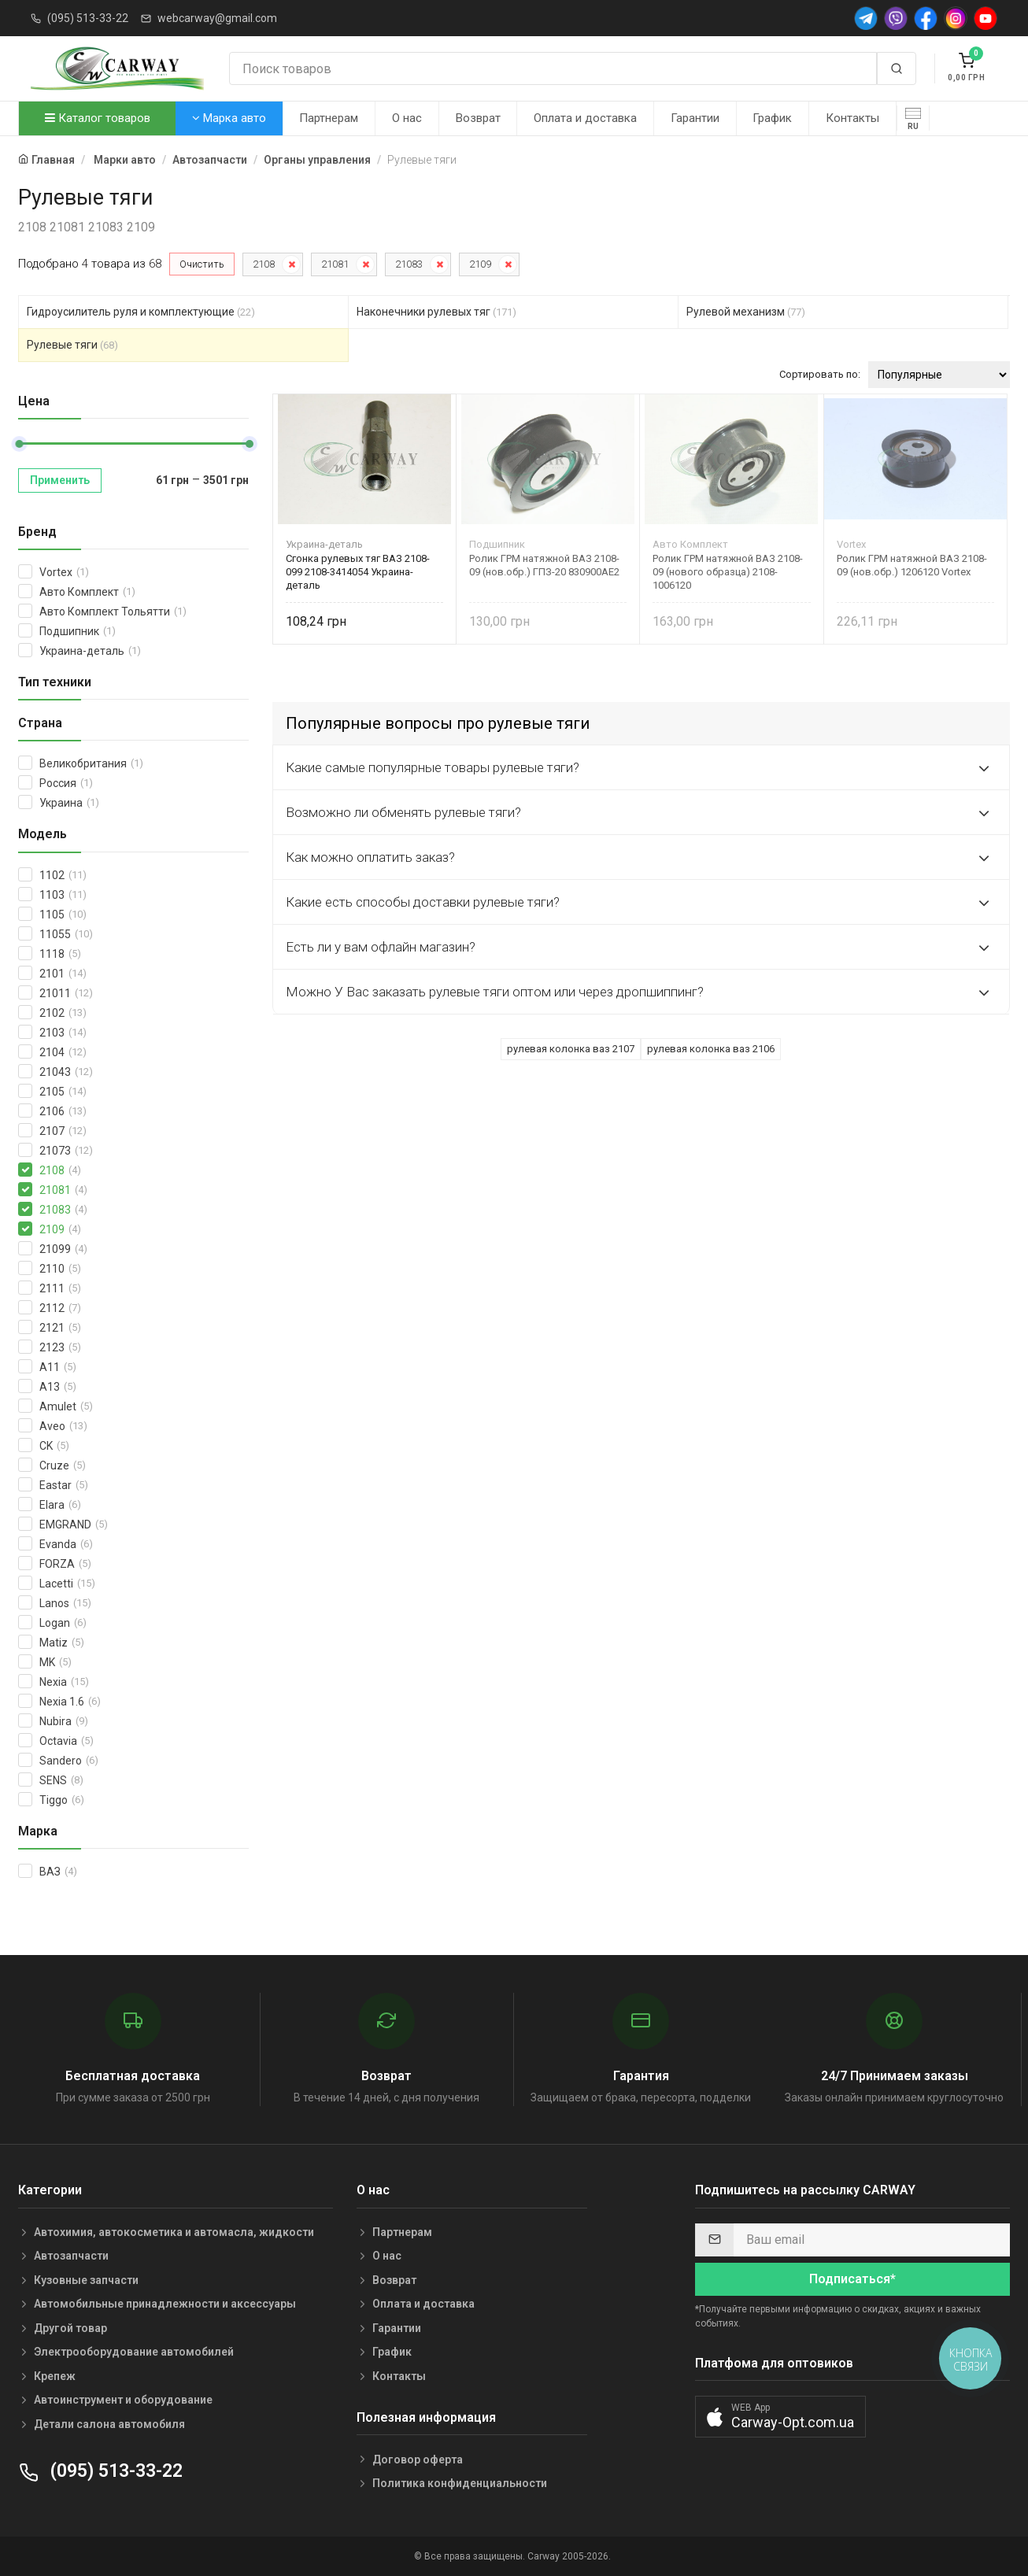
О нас (407, 118)
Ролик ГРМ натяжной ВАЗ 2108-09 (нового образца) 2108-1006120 (728, 572)
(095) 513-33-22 (87, 18)
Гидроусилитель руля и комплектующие (141, 311)
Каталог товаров (97, 118)
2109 (480, 264)
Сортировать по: (819, 374)
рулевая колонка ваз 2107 (570, 1049)
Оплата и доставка (585, 118)
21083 (409, 264)
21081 (335, 264)
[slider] (19, 444)
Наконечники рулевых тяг (436, 311)
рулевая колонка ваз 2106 (711, 1049)
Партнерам (328, 118)
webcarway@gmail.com (217, 18)
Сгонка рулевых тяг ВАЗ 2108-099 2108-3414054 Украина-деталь (358, 572)
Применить (60, 480)
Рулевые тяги (72, 344)
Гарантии (695, 118)
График (772, 118)
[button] (780, 2416)
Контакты (852, 118)
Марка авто (229, 118)
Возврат (478, 118)
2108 (264, 264)
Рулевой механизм (745, 311)
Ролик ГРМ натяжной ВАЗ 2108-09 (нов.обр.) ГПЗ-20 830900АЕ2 (544, 565)
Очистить (201, 264)
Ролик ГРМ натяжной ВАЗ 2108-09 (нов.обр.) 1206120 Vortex (912, 565)
